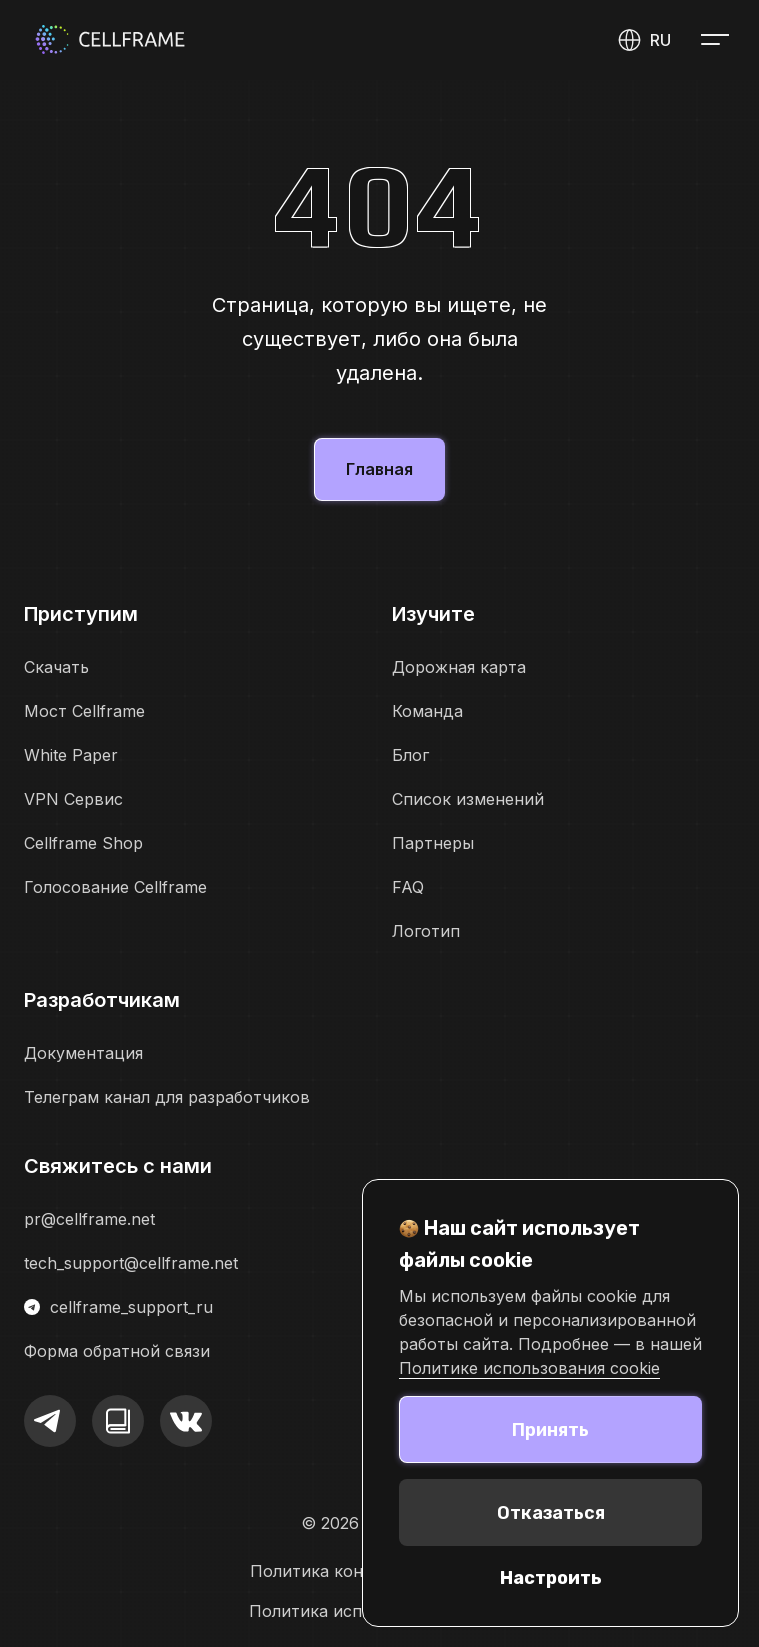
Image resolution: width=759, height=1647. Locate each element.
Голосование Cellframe (115, 887)
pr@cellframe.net (89, 1219)
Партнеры (433, 843)
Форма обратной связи (117, 1351)
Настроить (551, 1578)
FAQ (408, 887)
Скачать (56, 667)
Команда (427, 711)
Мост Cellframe (84, 711)
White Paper (71, 755)
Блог (410, 755)
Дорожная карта (459, 667)
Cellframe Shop (83, 843)
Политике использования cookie (529, 1368)
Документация (83, 1053)
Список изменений (468, 799)
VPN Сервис (73, 799)
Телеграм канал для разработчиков (167, 1097)
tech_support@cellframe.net (131, 1263)
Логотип (426, 931)
